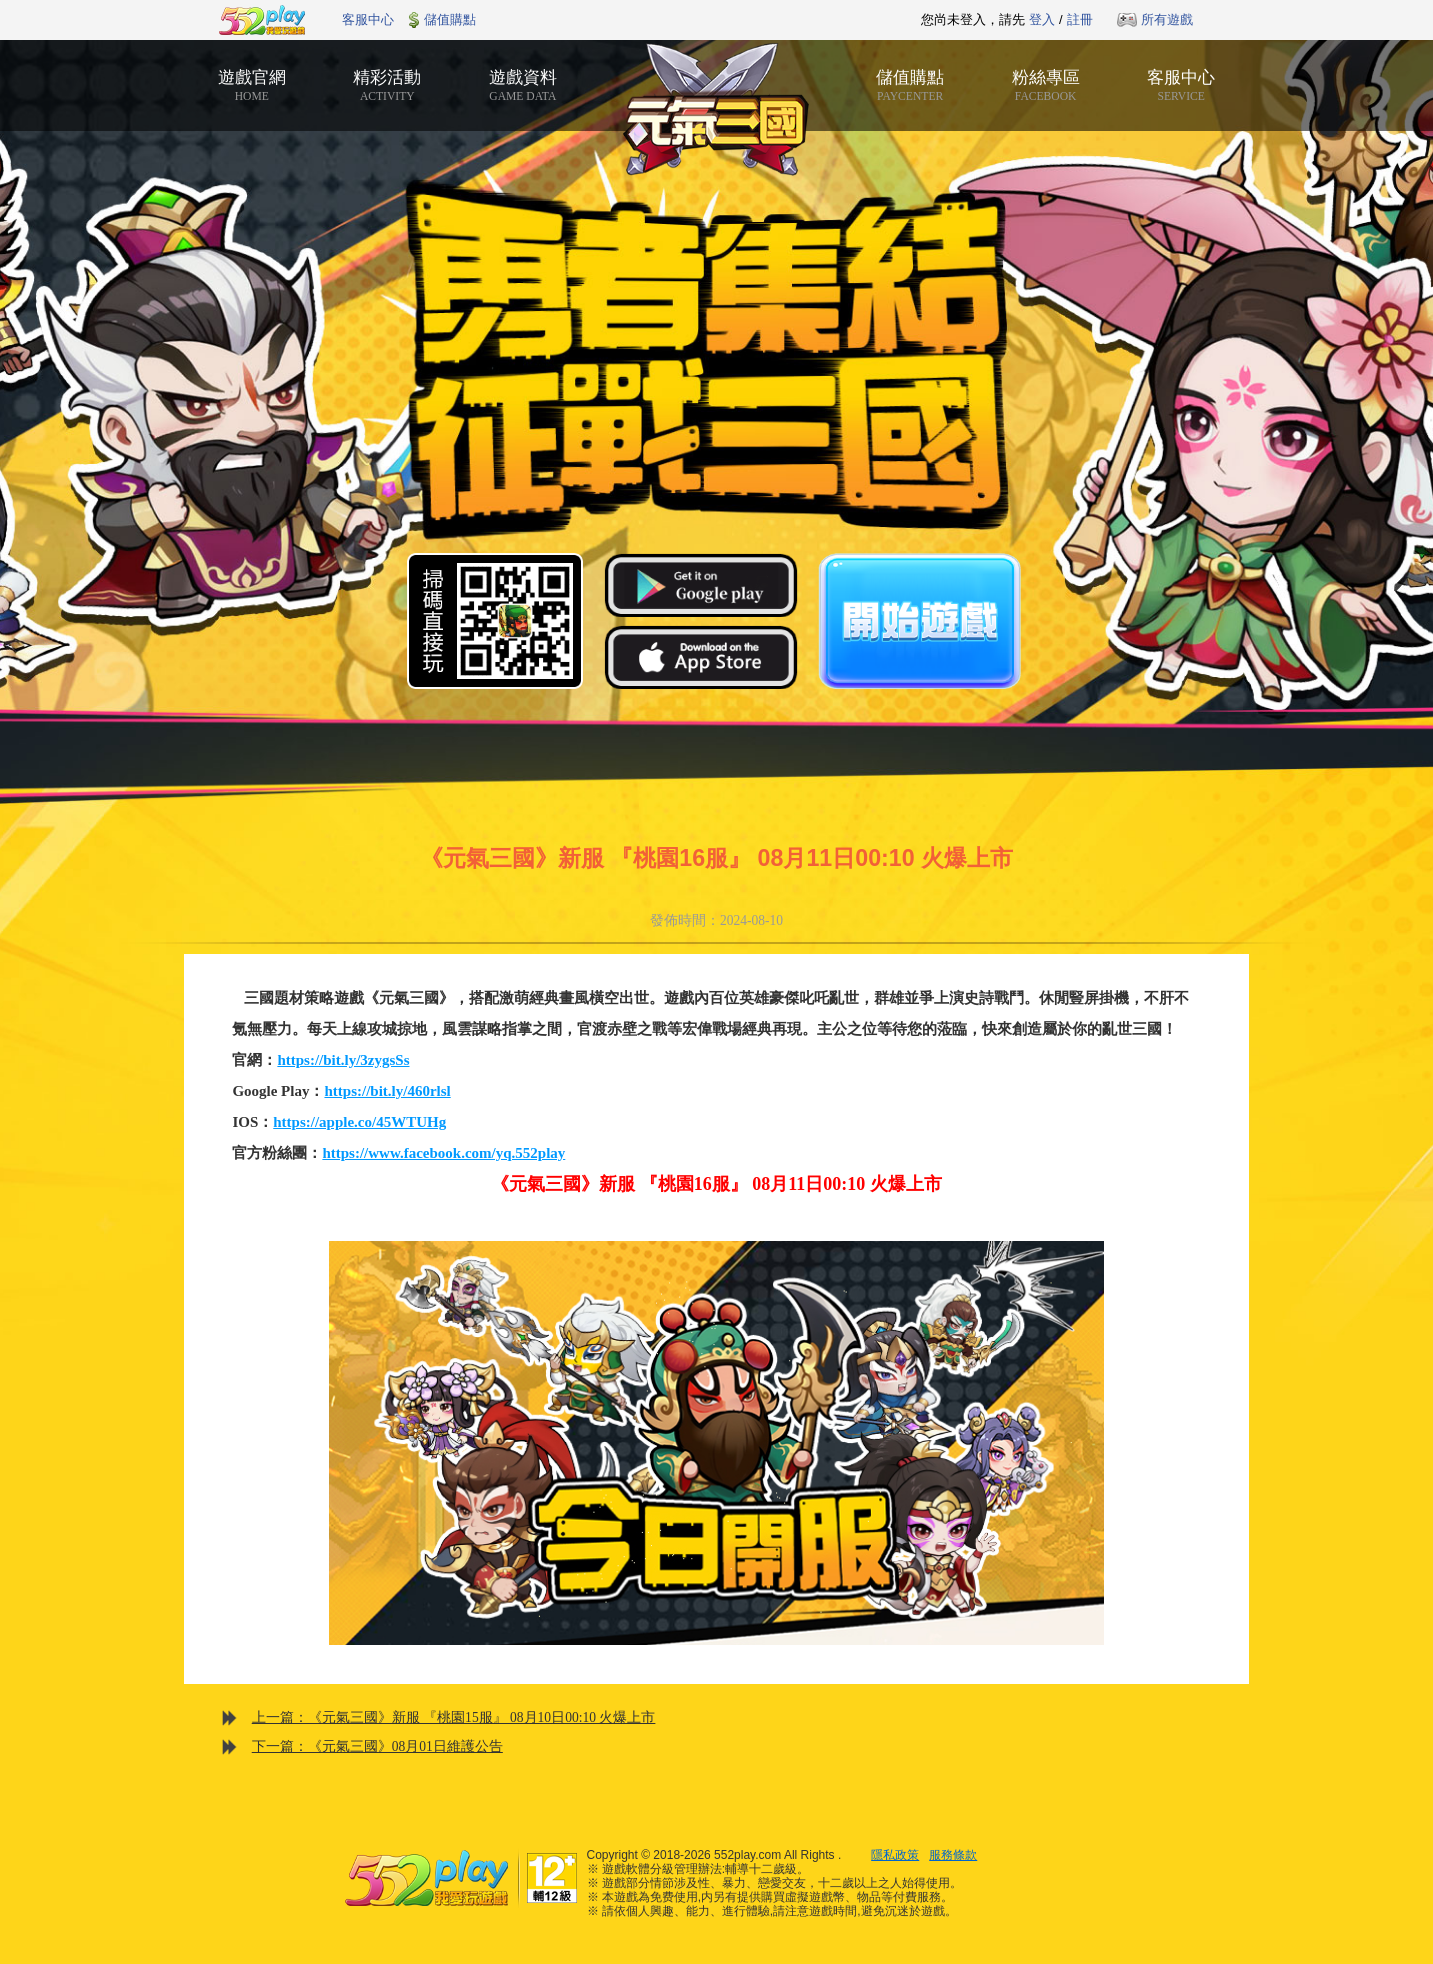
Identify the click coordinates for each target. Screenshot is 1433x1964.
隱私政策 (895, 1855)
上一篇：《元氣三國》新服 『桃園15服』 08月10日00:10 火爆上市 (454, 1717)
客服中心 (368, 19)
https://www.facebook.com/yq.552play (443, 1153)
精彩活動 (388, 85)
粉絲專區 (1046, 85)
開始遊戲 (919, 621)
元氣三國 (717, 110)
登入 (1042, 19)
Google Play (701, 585)
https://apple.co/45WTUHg (359, 1122)
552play (262, 20)
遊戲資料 (523, 85)
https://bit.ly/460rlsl (387, 1091)
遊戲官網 (252, 85)
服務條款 (953, 1855)
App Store (701, 657)
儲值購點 (450, 19)
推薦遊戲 (667, 20)
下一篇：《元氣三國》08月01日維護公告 (377, 1746)
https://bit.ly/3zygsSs (343, 1060)
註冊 (1080, 19)
